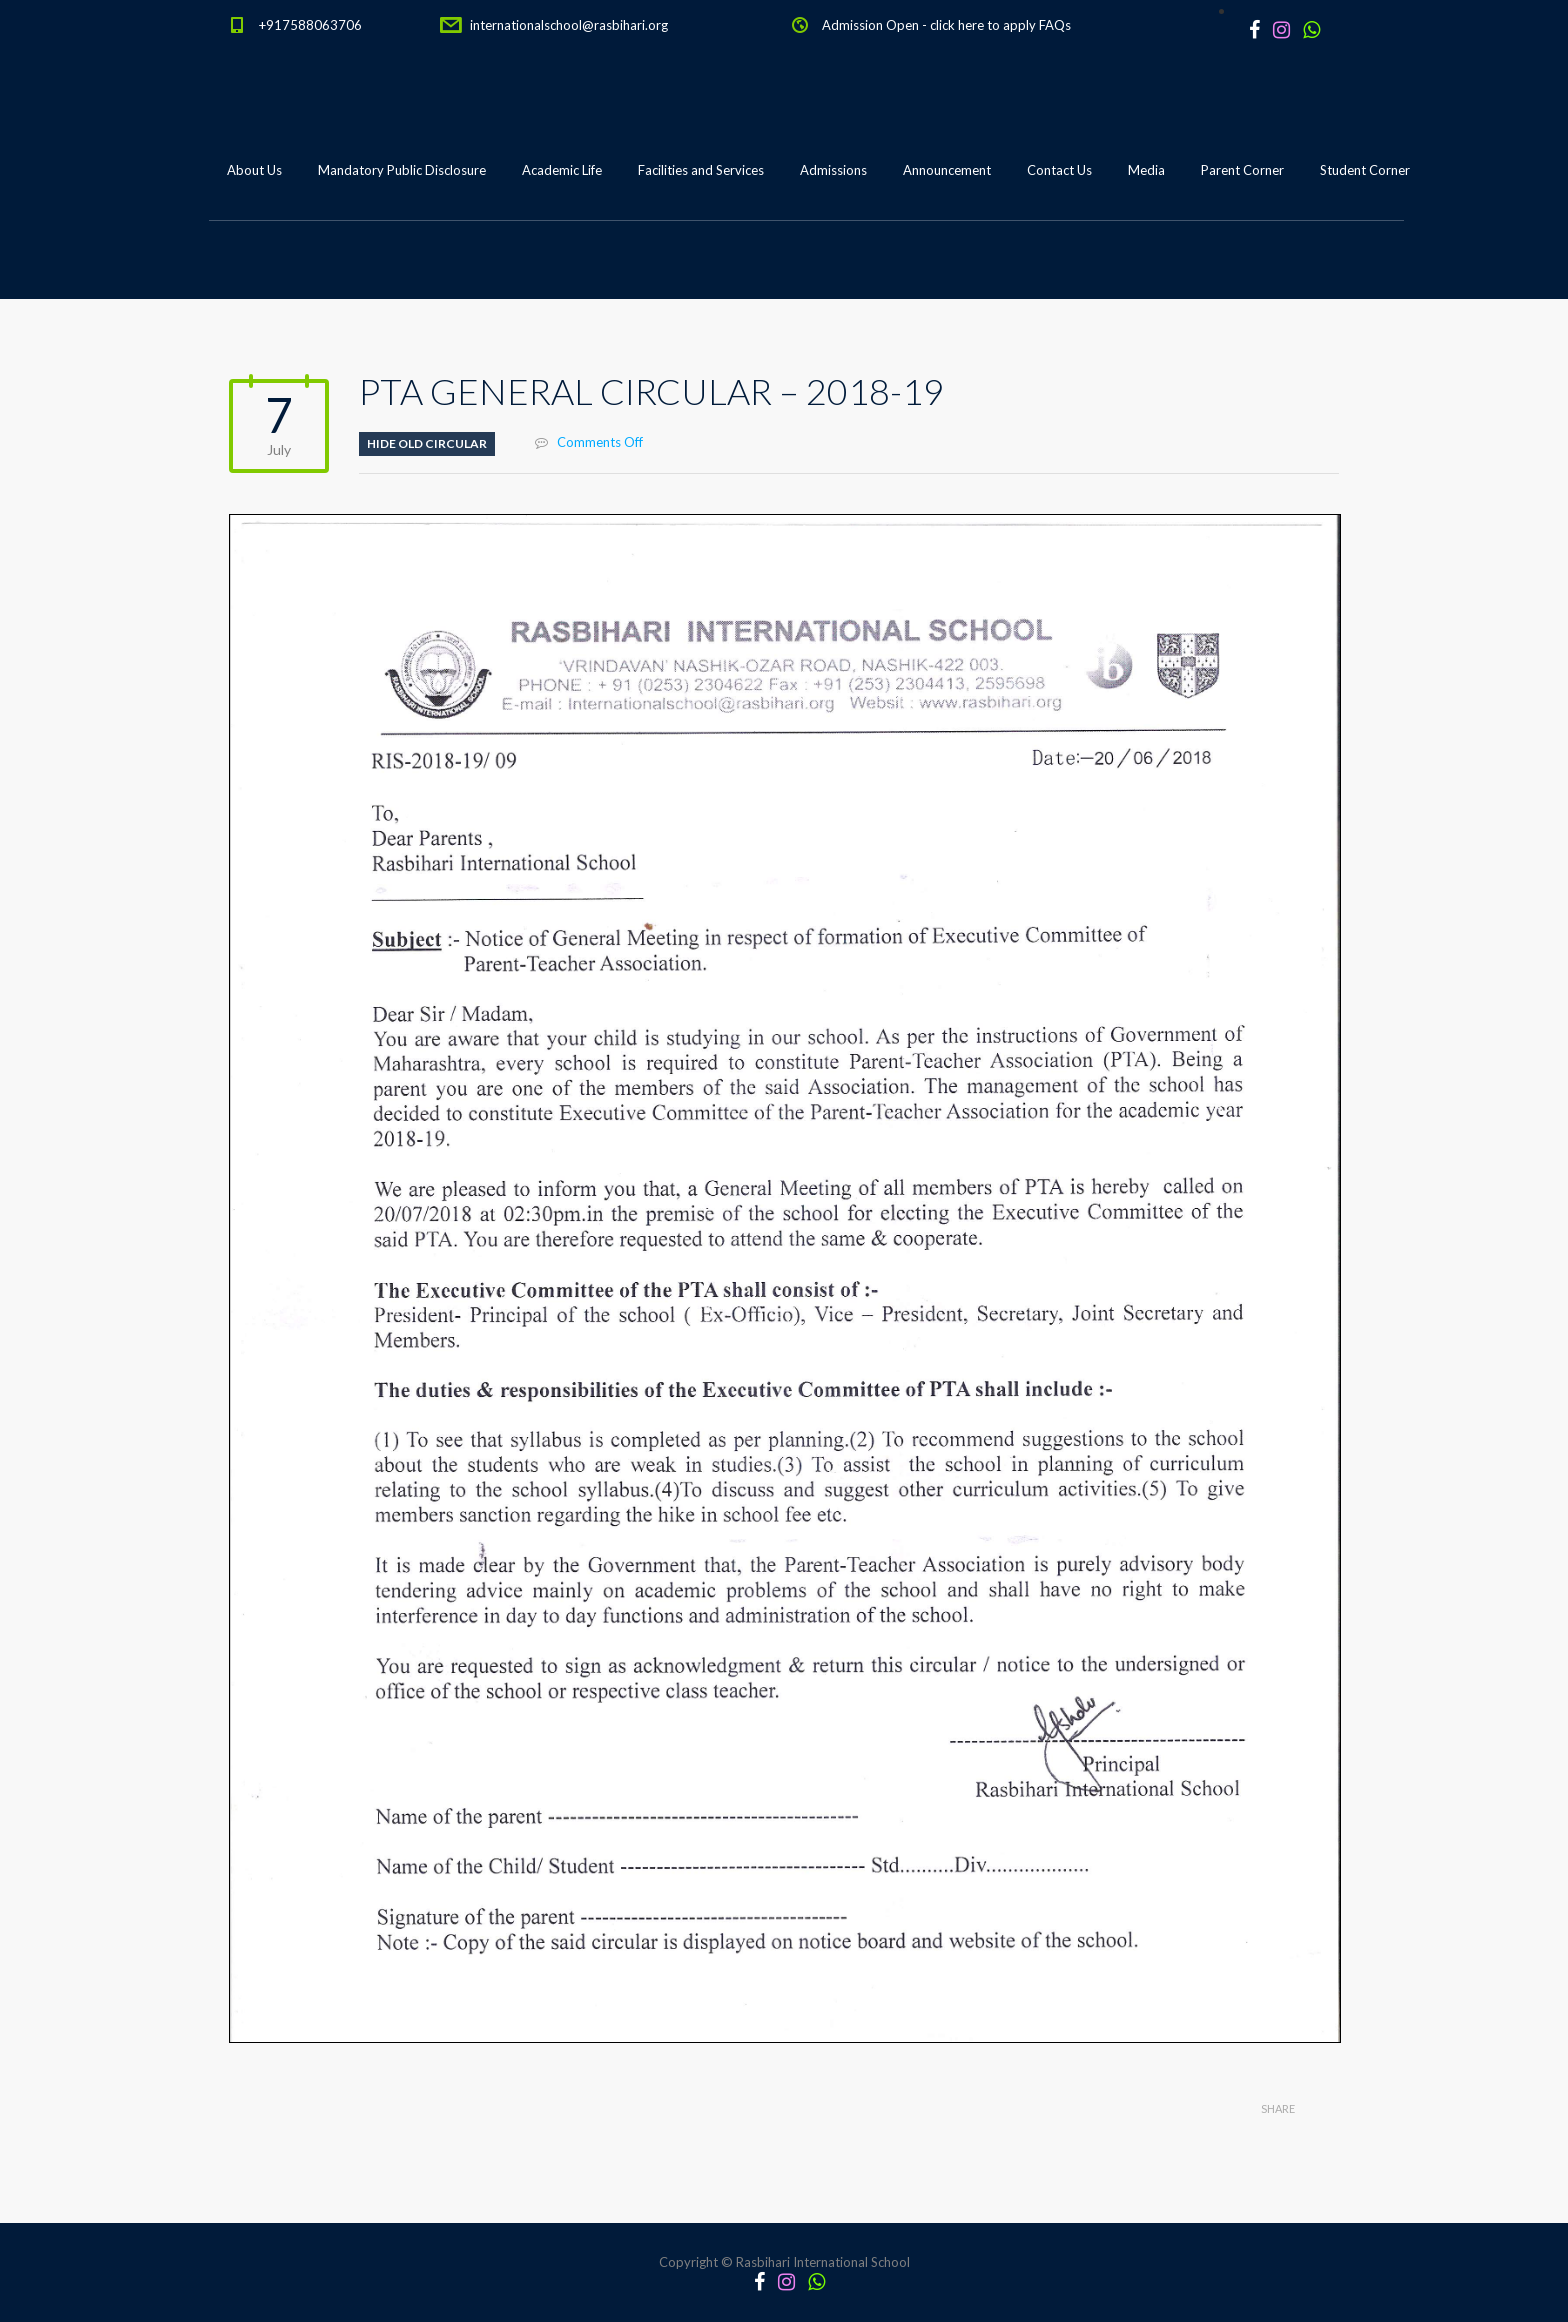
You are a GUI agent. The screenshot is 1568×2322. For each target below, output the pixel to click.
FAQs (1055, 25)
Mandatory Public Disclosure (402, 170)
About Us (254, 170)
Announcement (947, 170)
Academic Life (562, 170)
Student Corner (1365, 170)
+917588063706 (310, 25)
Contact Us (1059, 170)
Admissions (833, 170)
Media (1146, 170)
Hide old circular (427, 443)
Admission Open (870, 25)
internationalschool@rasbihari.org (569, 25)
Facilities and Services (701, 170)
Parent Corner (1242, 170)
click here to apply (983, 25)
